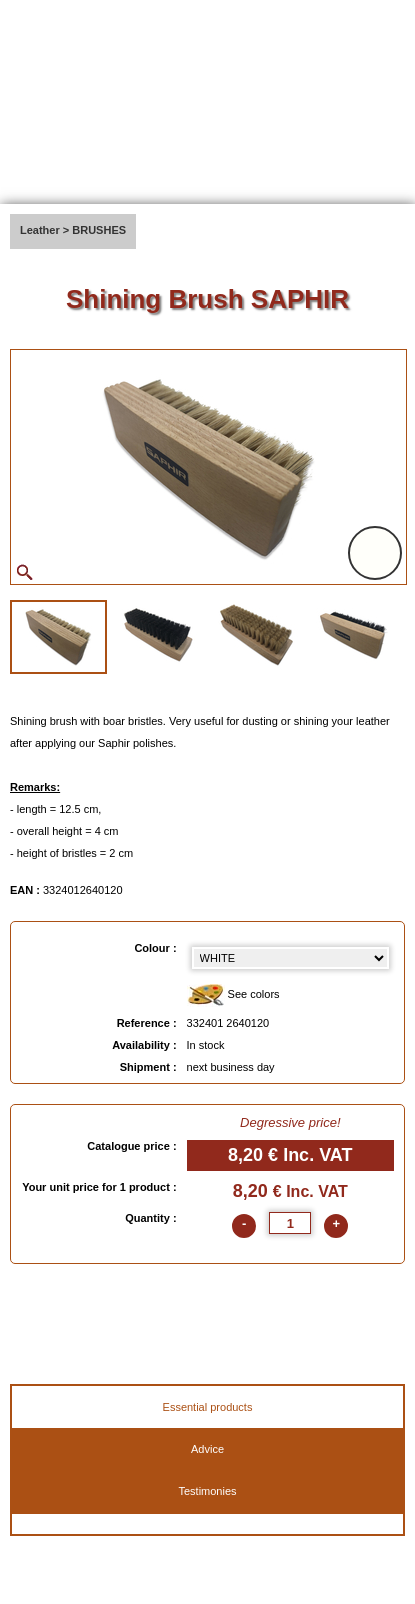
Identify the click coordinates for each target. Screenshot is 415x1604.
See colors (233, 995)
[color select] (290, 958)
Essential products (208, 1407)
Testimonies (207, 1491)
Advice (207, 1449)
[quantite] (290, 1223)
